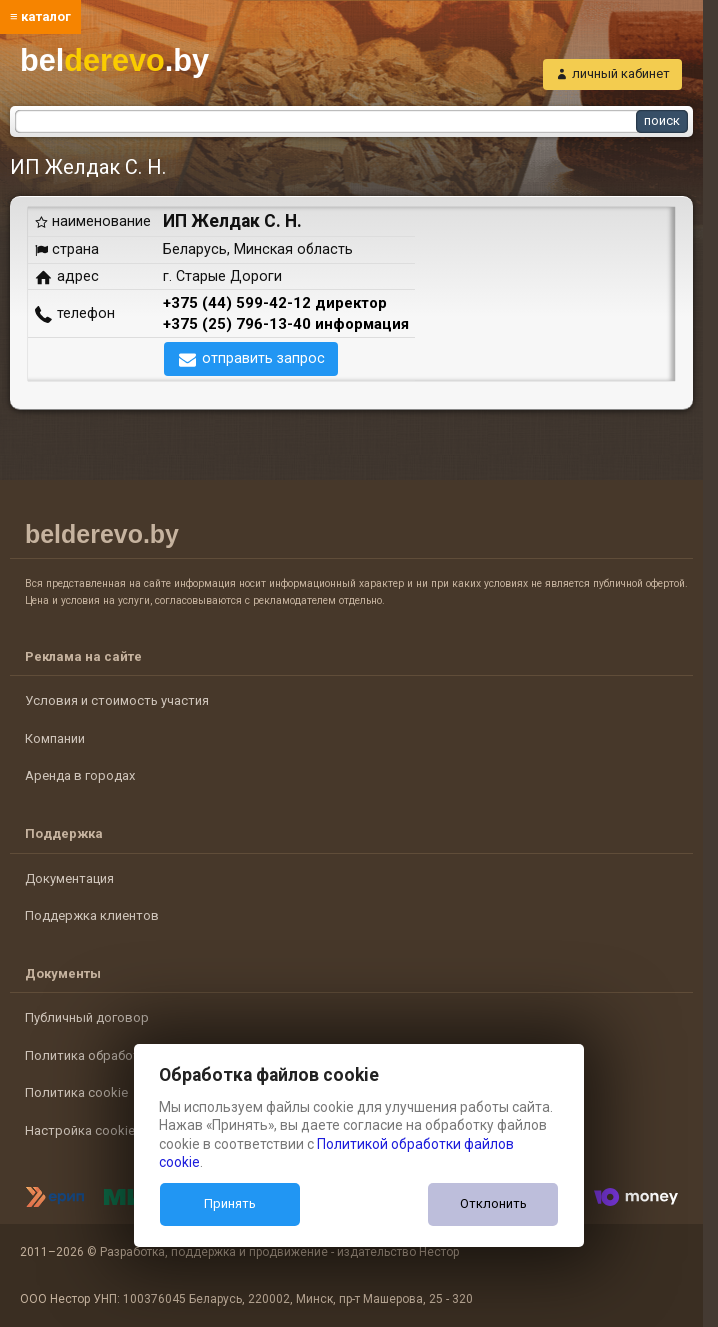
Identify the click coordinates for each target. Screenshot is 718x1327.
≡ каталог (40, 16)
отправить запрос (263, 358)
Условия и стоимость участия (117, 700)
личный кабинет (621, 73)
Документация (69, 878)
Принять (230, 1203)
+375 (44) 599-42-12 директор (275, 303)
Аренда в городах (80, 775)
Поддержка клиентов (92, 915)
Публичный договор (87, 1017)
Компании (55, 738)
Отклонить (493, 1203)
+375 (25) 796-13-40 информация (286, 324)
